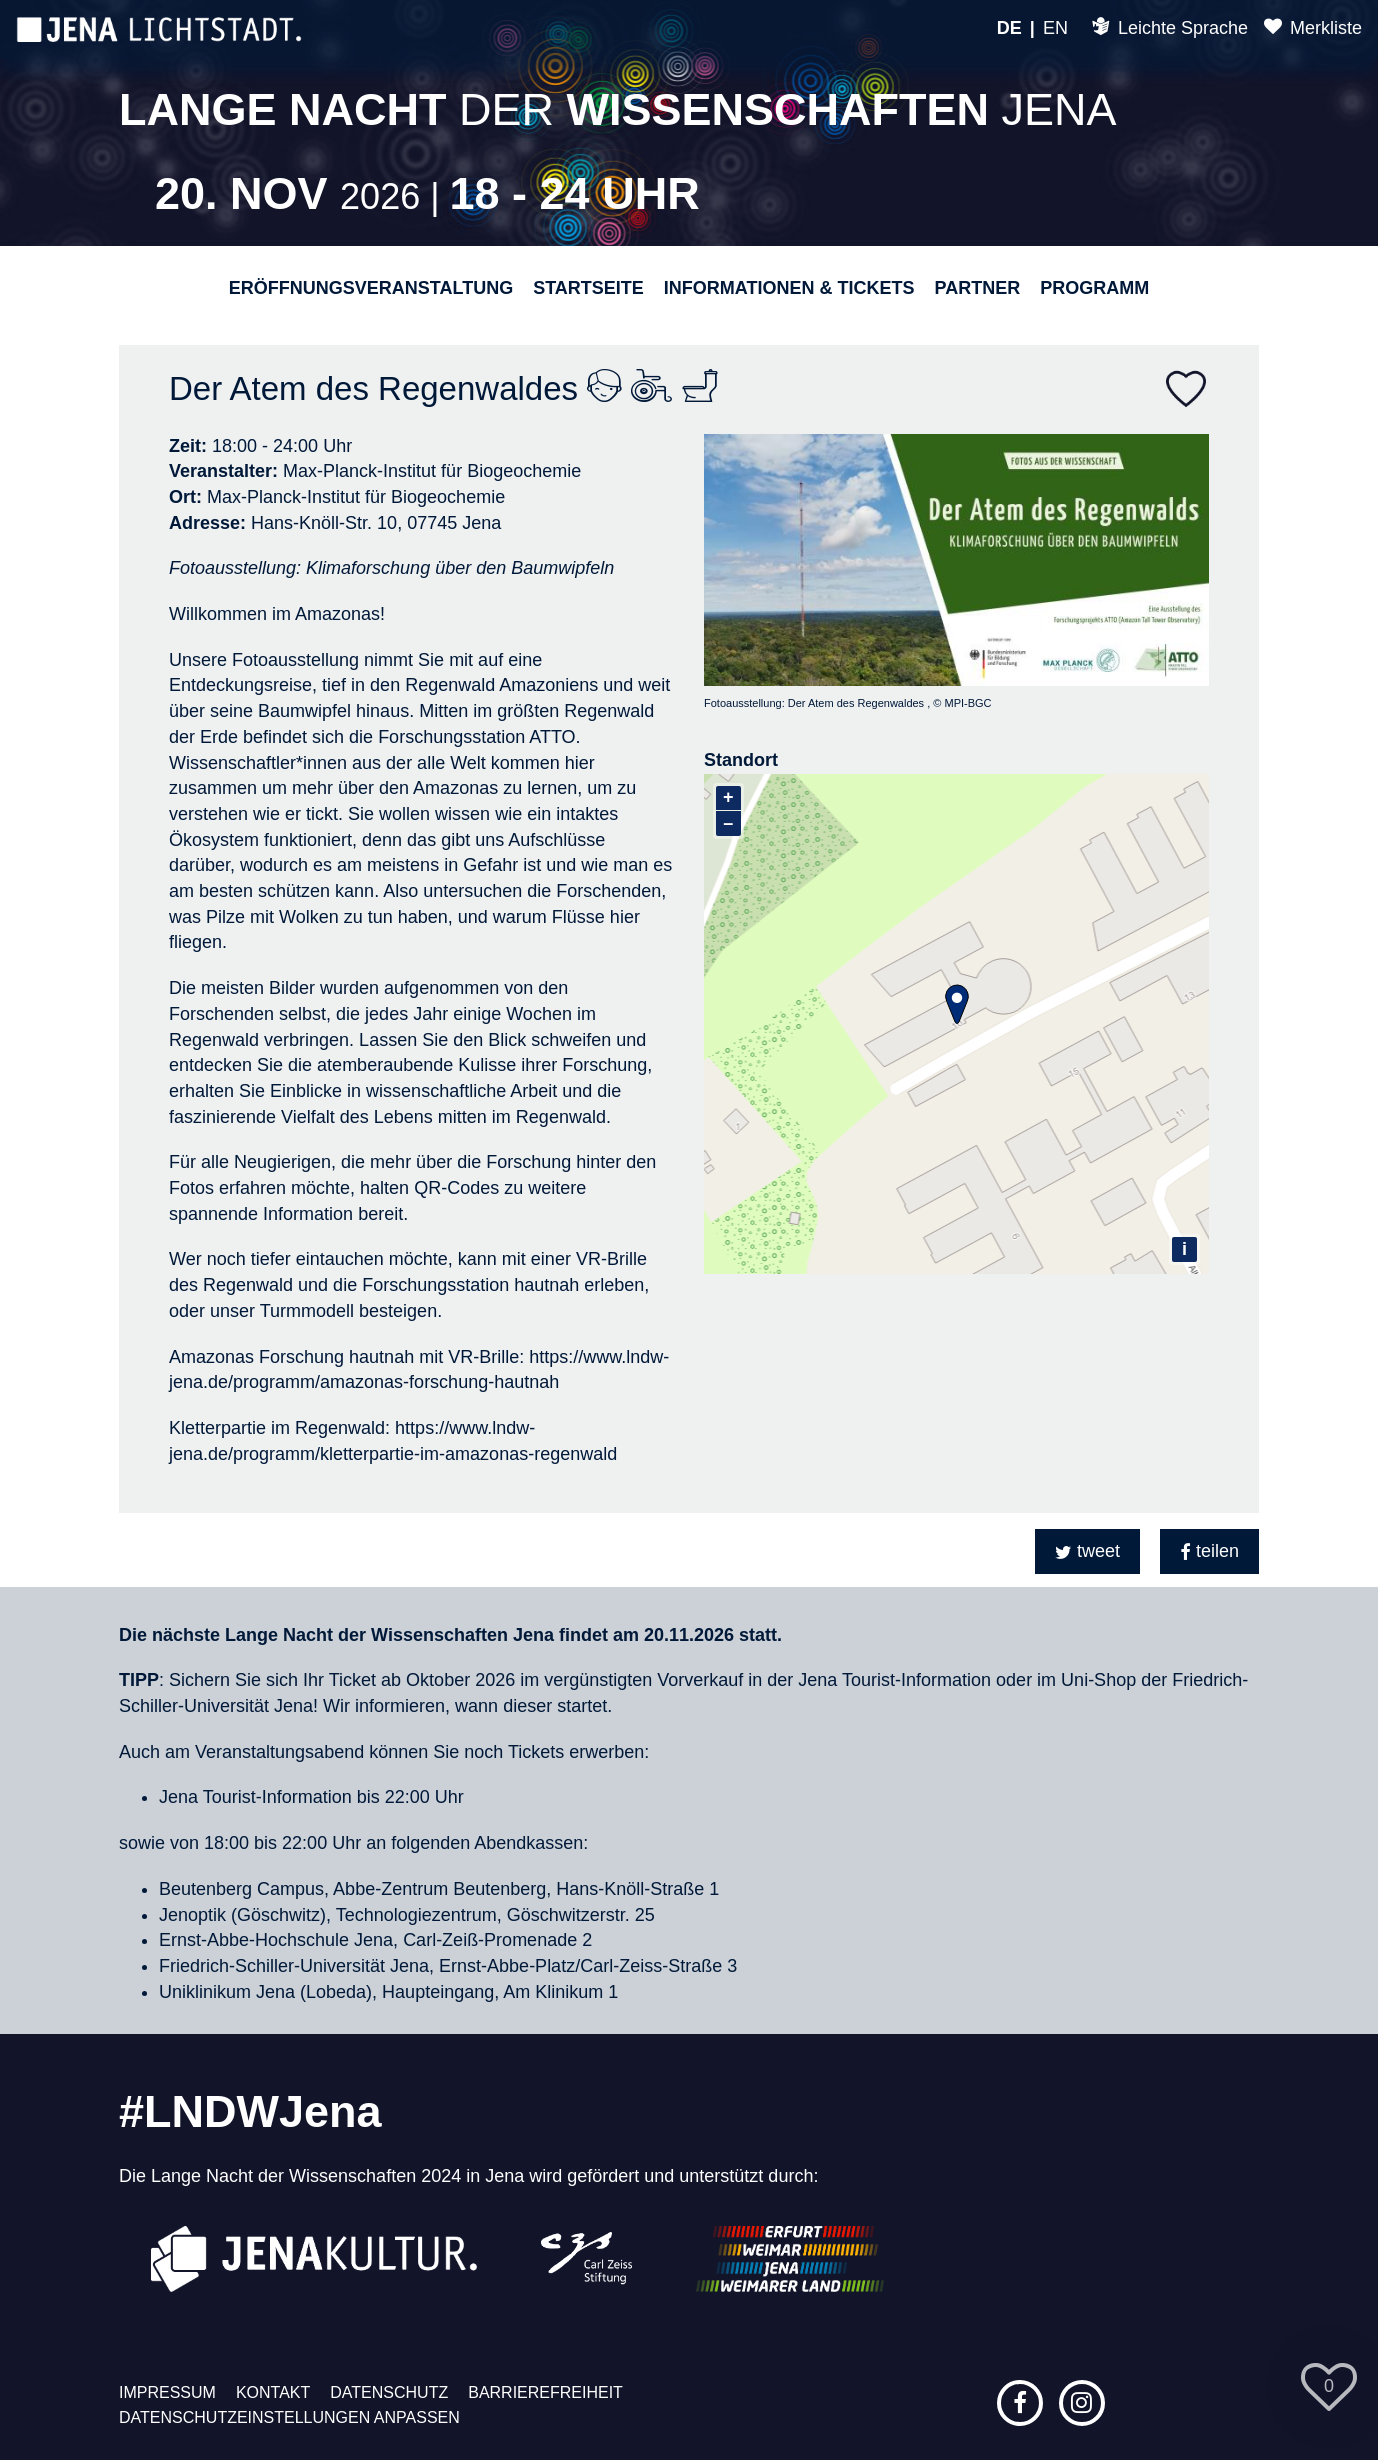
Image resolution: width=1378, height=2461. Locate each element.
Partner (977, 288)
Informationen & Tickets (789, 288)
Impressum (167, 2392)
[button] (1087, 1551)
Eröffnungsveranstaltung (371, 288)
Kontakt (273, 2392)
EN (1055, 28)
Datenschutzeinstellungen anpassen (289, 2417)
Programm (1094, 288)
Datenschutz (389, 2392)
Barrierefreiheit (545, 2392)
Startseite (588, 288)
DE (1009, 28)
